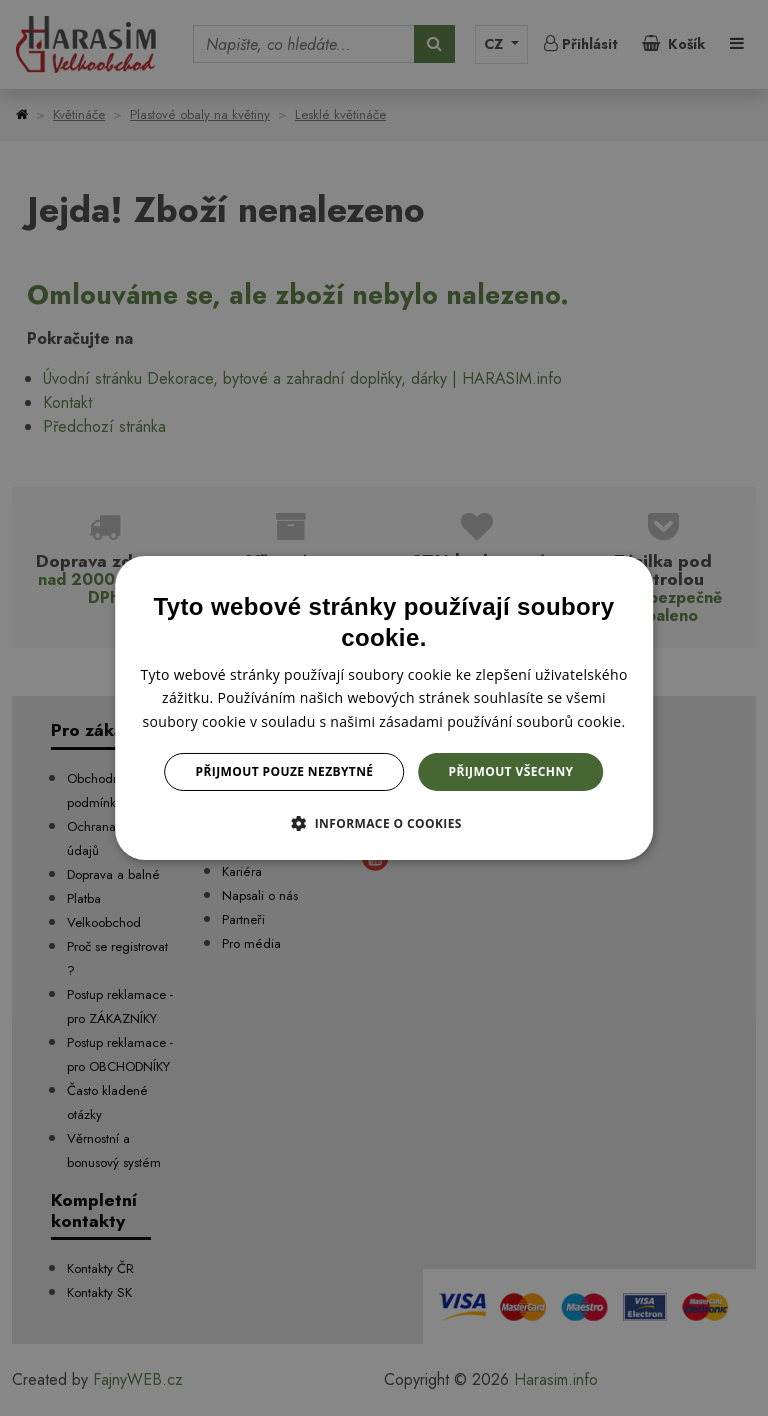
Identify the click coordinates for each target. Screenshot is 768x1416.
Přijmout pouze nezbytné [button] (285, 771)
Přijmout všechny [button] (510, 771)
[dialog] (384, 708)
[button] (384, 823)
